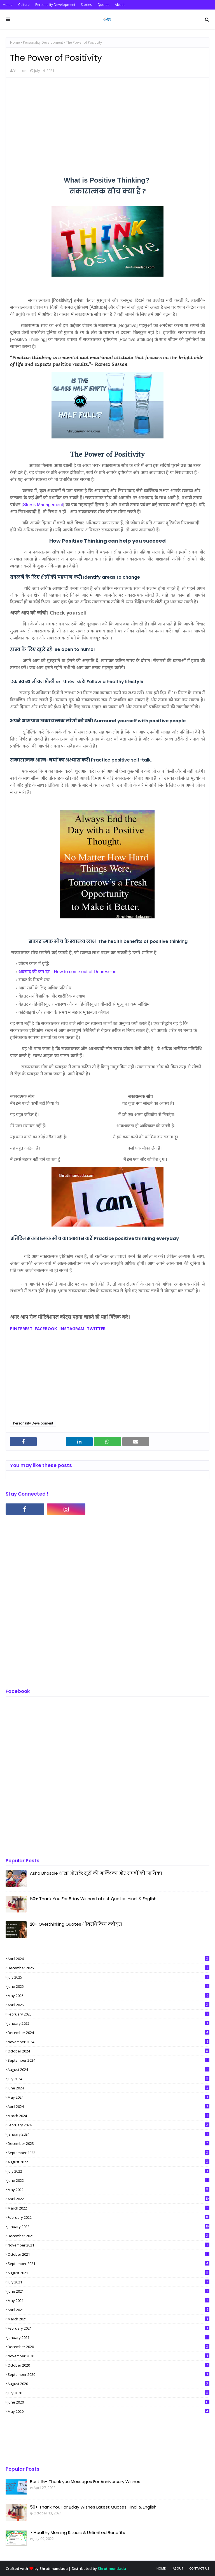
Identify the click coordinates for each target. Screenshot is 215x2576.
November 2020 (108, 2355)
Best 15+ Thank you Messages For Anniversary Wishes (85, 2481)
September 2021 (108, 2263)
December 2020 (108, 2346)
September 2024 (108, 2060)
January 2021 (108, 2337)
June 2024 (108, 2088)
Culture (24, 4)
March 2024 (108, 2115)
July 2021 (108, 2282)
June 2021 (108, 2291)
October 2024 (108, 2051)
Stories (86, 4)
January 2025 (108, 2023)
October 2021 (108, 2254)
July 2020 (108, 2392)
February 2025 (108, 2014)
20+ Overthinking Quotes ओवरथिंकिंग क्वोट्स (76, 1924)
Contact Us (199, 2568)
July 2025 (108, 1977)
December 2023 (108, 2143)
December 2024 (108, 2032)
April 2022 (108, 2198)
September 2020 (108, 2374)
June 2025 (108, 1986)
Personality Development (55, 4)
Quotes (103, 4)
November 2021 (108, 2245)
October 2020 (108, 2365)
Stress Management (43, 504)
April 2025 (108, 2004)
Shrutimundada (53, 2568)
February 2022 (108, 2217)
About (120, 4)
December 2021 (108, 2235)
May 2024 (108, 2097)
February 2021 (108, 2328)
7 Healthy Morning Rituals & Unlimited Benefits (77, 2532)
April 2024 (108, 2106)
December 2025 (108, 1967)
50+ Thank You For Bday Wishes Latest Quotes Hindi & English (93, 1899)
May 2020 (108, 2411)
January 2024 (108, 2134)
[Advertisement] (107, 122)
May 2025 (108, 1995)
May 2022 (108, 2189)
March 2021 (108, 2319)
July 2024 (108, 2078)
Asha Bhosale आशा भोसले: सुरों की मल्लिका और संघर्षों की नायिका (96, 1873)
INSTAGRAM (71, 1328)
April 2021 (108, 2309)
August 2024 (108, 2069)
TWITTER (96, 1328)
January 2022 (108, 2226)
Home (8, 4)
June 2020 (108, 2402)
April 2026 (108, 1958)
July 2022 (108, 2171)
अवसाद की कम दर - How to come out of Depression (67, 971)
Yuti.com (20, 70)
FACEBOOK (46, 1328)
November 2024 (108, 2041)
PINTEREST (21, 1328)
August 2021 (108, 2272)
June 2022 (108, 2180)
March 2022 (108, 2208)
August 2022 (108, 2161)
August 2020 (108, 2383)
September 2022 (108, 2152)
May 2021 (108, 2300)
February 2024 (108, 2124)
